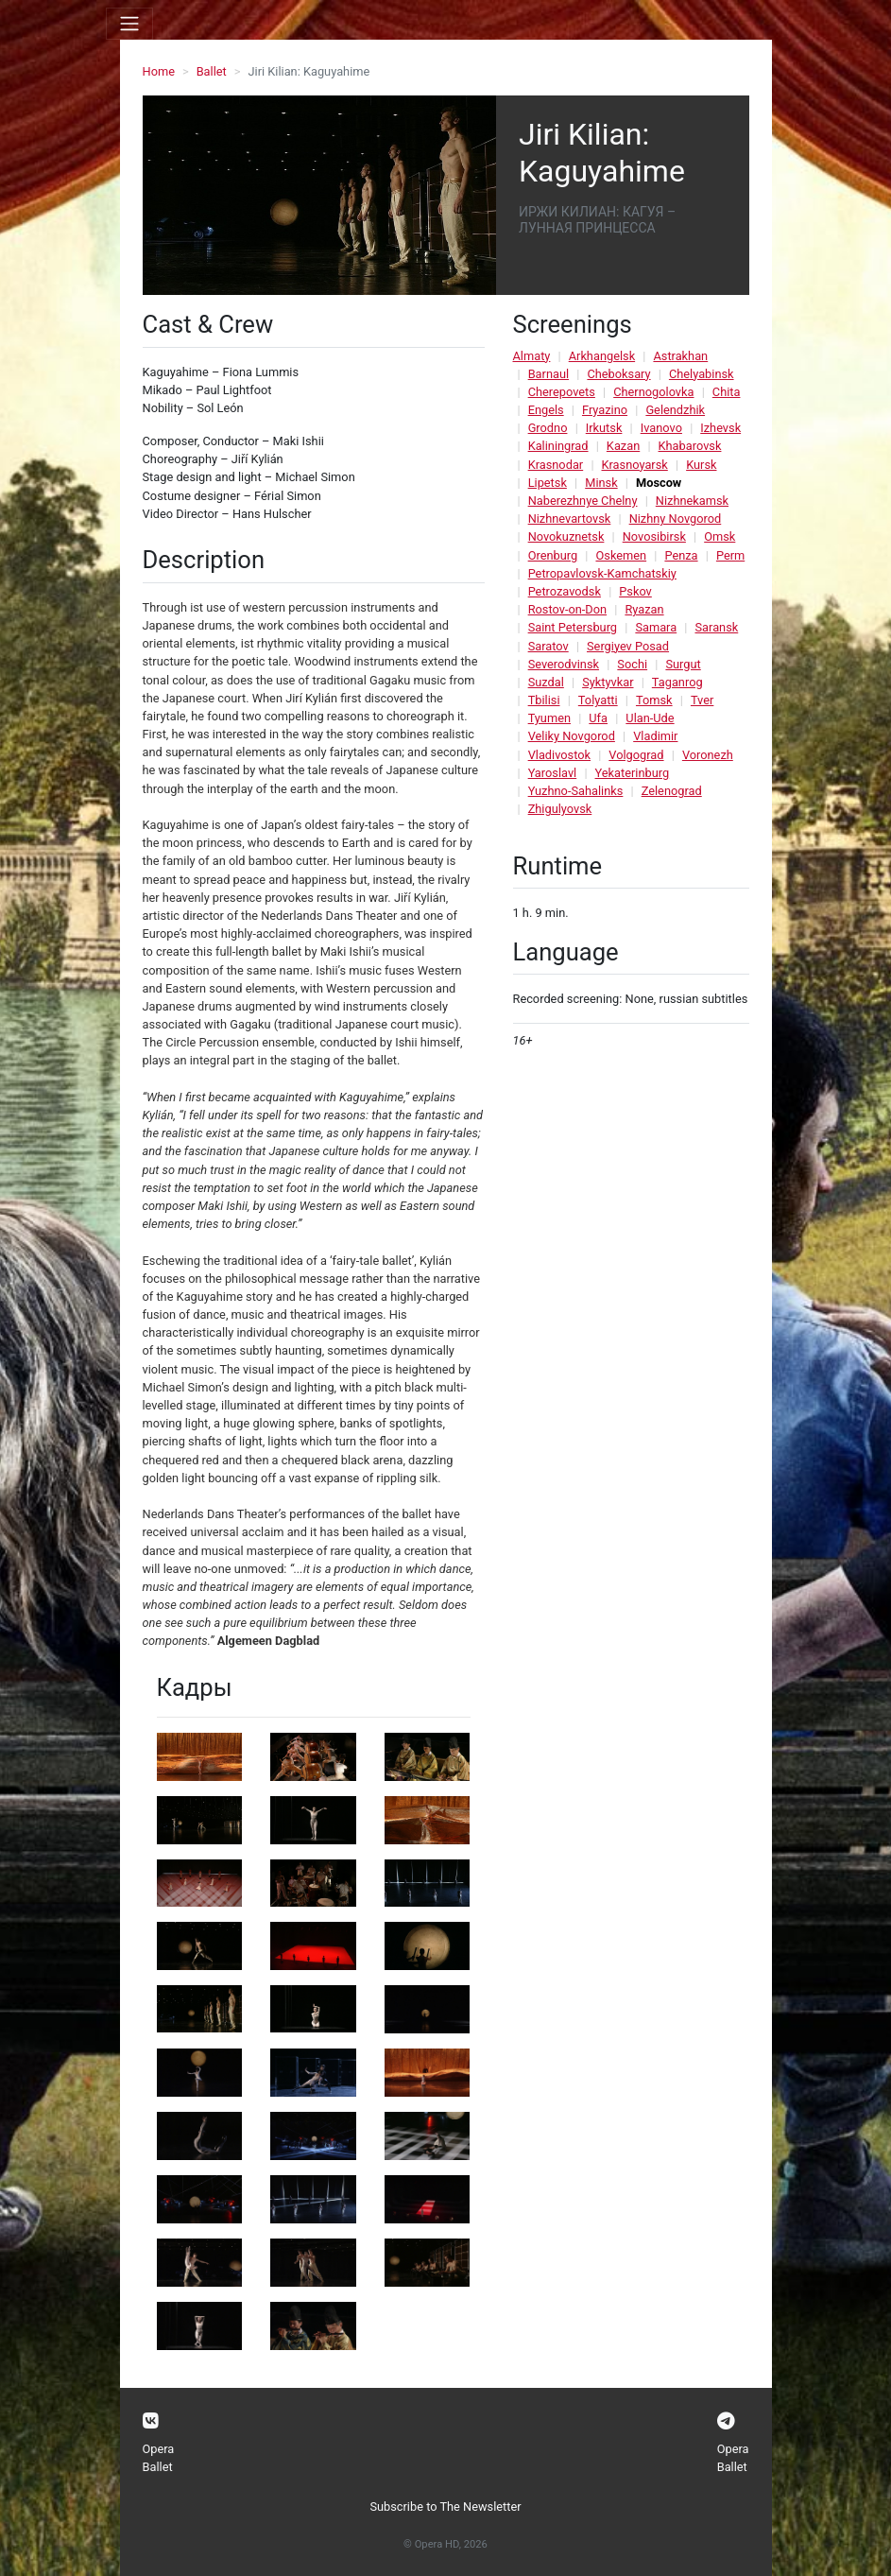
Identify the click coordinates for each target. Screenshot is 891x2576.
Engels (546, 410)
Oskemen (620, 555)
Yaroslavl (552, 773)
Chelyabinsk (701, 374)
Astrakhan (680, 356)
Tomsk (654, 700)
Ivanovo (661, 428)
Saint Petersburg (572, 627)
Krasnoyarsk (635, 465)
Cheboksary (618, 374)
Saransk (716, 627)
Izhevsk (720, 428)
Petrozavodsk (564, 591)
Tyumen (549, 718)
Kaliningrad (558, 446)
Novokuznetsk (566, 536)
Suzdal (546, 682)
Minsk (601, 482)
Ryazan (644, 609)
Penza (680, 555)
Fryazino (604, 410)
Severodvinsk (563, 664)
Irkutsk (604, 428)
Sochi (632, 664)
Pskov (635, 591)
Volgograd (635, 755)
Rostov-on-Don (567, 609)
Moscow (658, 482)
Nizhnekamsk (692, 500)
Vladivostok (559, 755)
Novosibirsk (654, 536)
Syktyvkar (607, 682)
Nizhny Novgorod (675, 518)
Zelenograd (672, 791)
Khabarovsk (690, 446)
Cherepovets (561, 392)
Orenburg (553, 555)
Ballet (212, 71)
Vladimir (655, 736)
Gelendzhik (675, 410)
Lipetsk (547, 482)
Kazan (623, 446)
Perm (730, 555)
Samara (656, 627)
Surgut (682, 664)
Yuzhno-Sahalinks (576, 791)
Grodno (548, 428)
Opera (159, 2449)
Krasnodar (556, 465)
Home (159, 71)
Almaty (532, 356)
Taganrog (677, 682)
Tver (702, 700)
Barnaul (548, 374)
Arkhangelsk (602, 356)
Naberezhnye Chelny (583, 500)
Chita (726, 392)
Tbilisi (544, 700)
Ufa (598, 718)
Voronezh (707, 755)
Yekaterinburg (632, 773)
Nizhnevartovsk (569, 518)
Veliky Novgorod (571, 736)
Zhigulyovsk (560, 809)
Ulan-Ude (649, 718)
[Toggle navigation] (129, 24)
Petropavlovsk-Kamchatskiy (602, 573)
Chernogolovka (653, 392)
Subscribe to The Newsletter (445, 2506)
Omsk (719, 536)
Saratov (548, 646)
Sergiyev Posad (628, 646)
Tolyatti (598, 700)
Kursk (701, 465)
